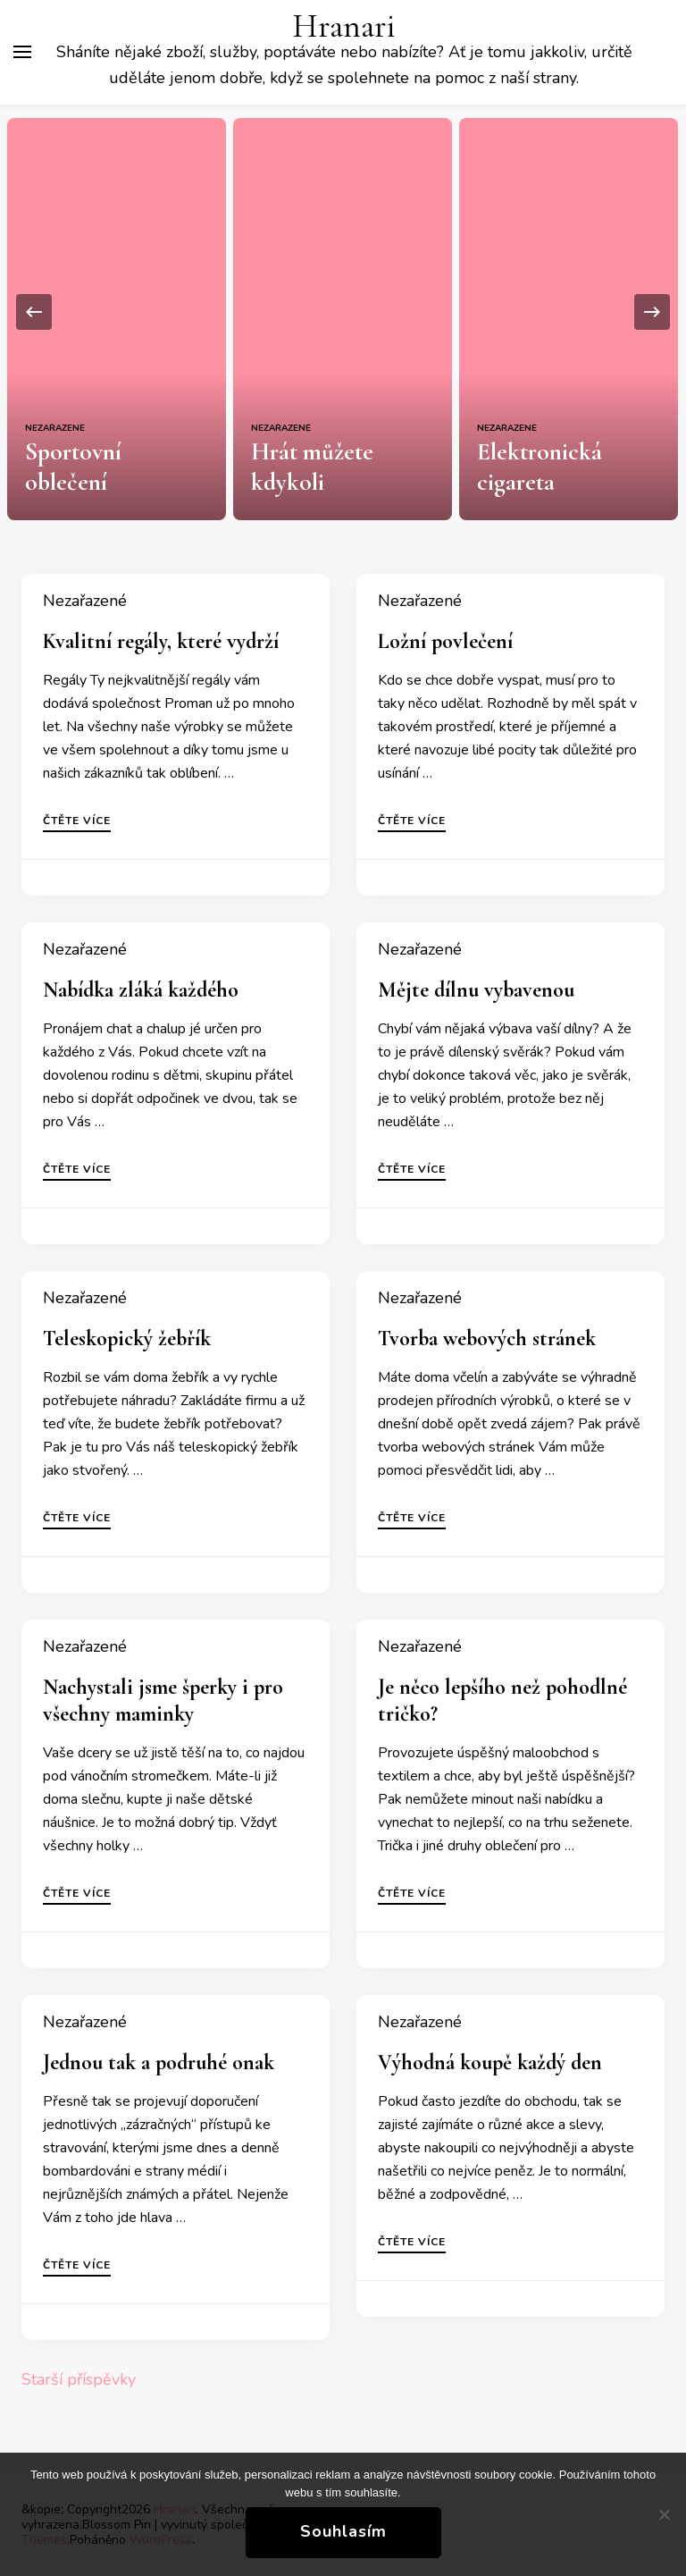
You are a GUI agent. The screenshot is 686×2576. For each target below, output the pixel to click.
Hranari (344, 26)
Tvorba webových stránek (487, 1338)
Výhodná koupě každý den (490, 2062)
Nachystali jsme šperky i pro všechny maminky (163, 1700)
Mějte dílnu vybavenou (476, 990)
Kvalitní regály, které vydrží (161, 641)
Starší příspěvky (78, 2379)
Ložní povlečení (445, 641)
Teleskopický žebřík (127, 1338)
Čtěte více (77, 821)
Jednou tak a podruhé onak (158, 2062)
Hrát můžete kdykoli (311, 467)
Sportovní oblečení (115, 482)
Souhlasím (343, 2531)
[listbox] (343, 312)
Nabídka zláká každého (140, 990)
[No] (664, 2514)
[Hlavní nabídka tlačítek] (22, 52)
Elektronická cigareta (538, 467)
